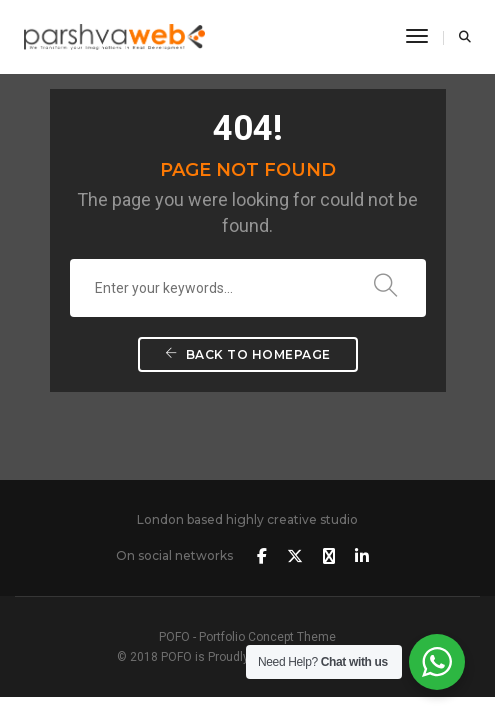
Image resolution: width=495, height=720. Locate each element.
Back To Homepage (248, 354)
